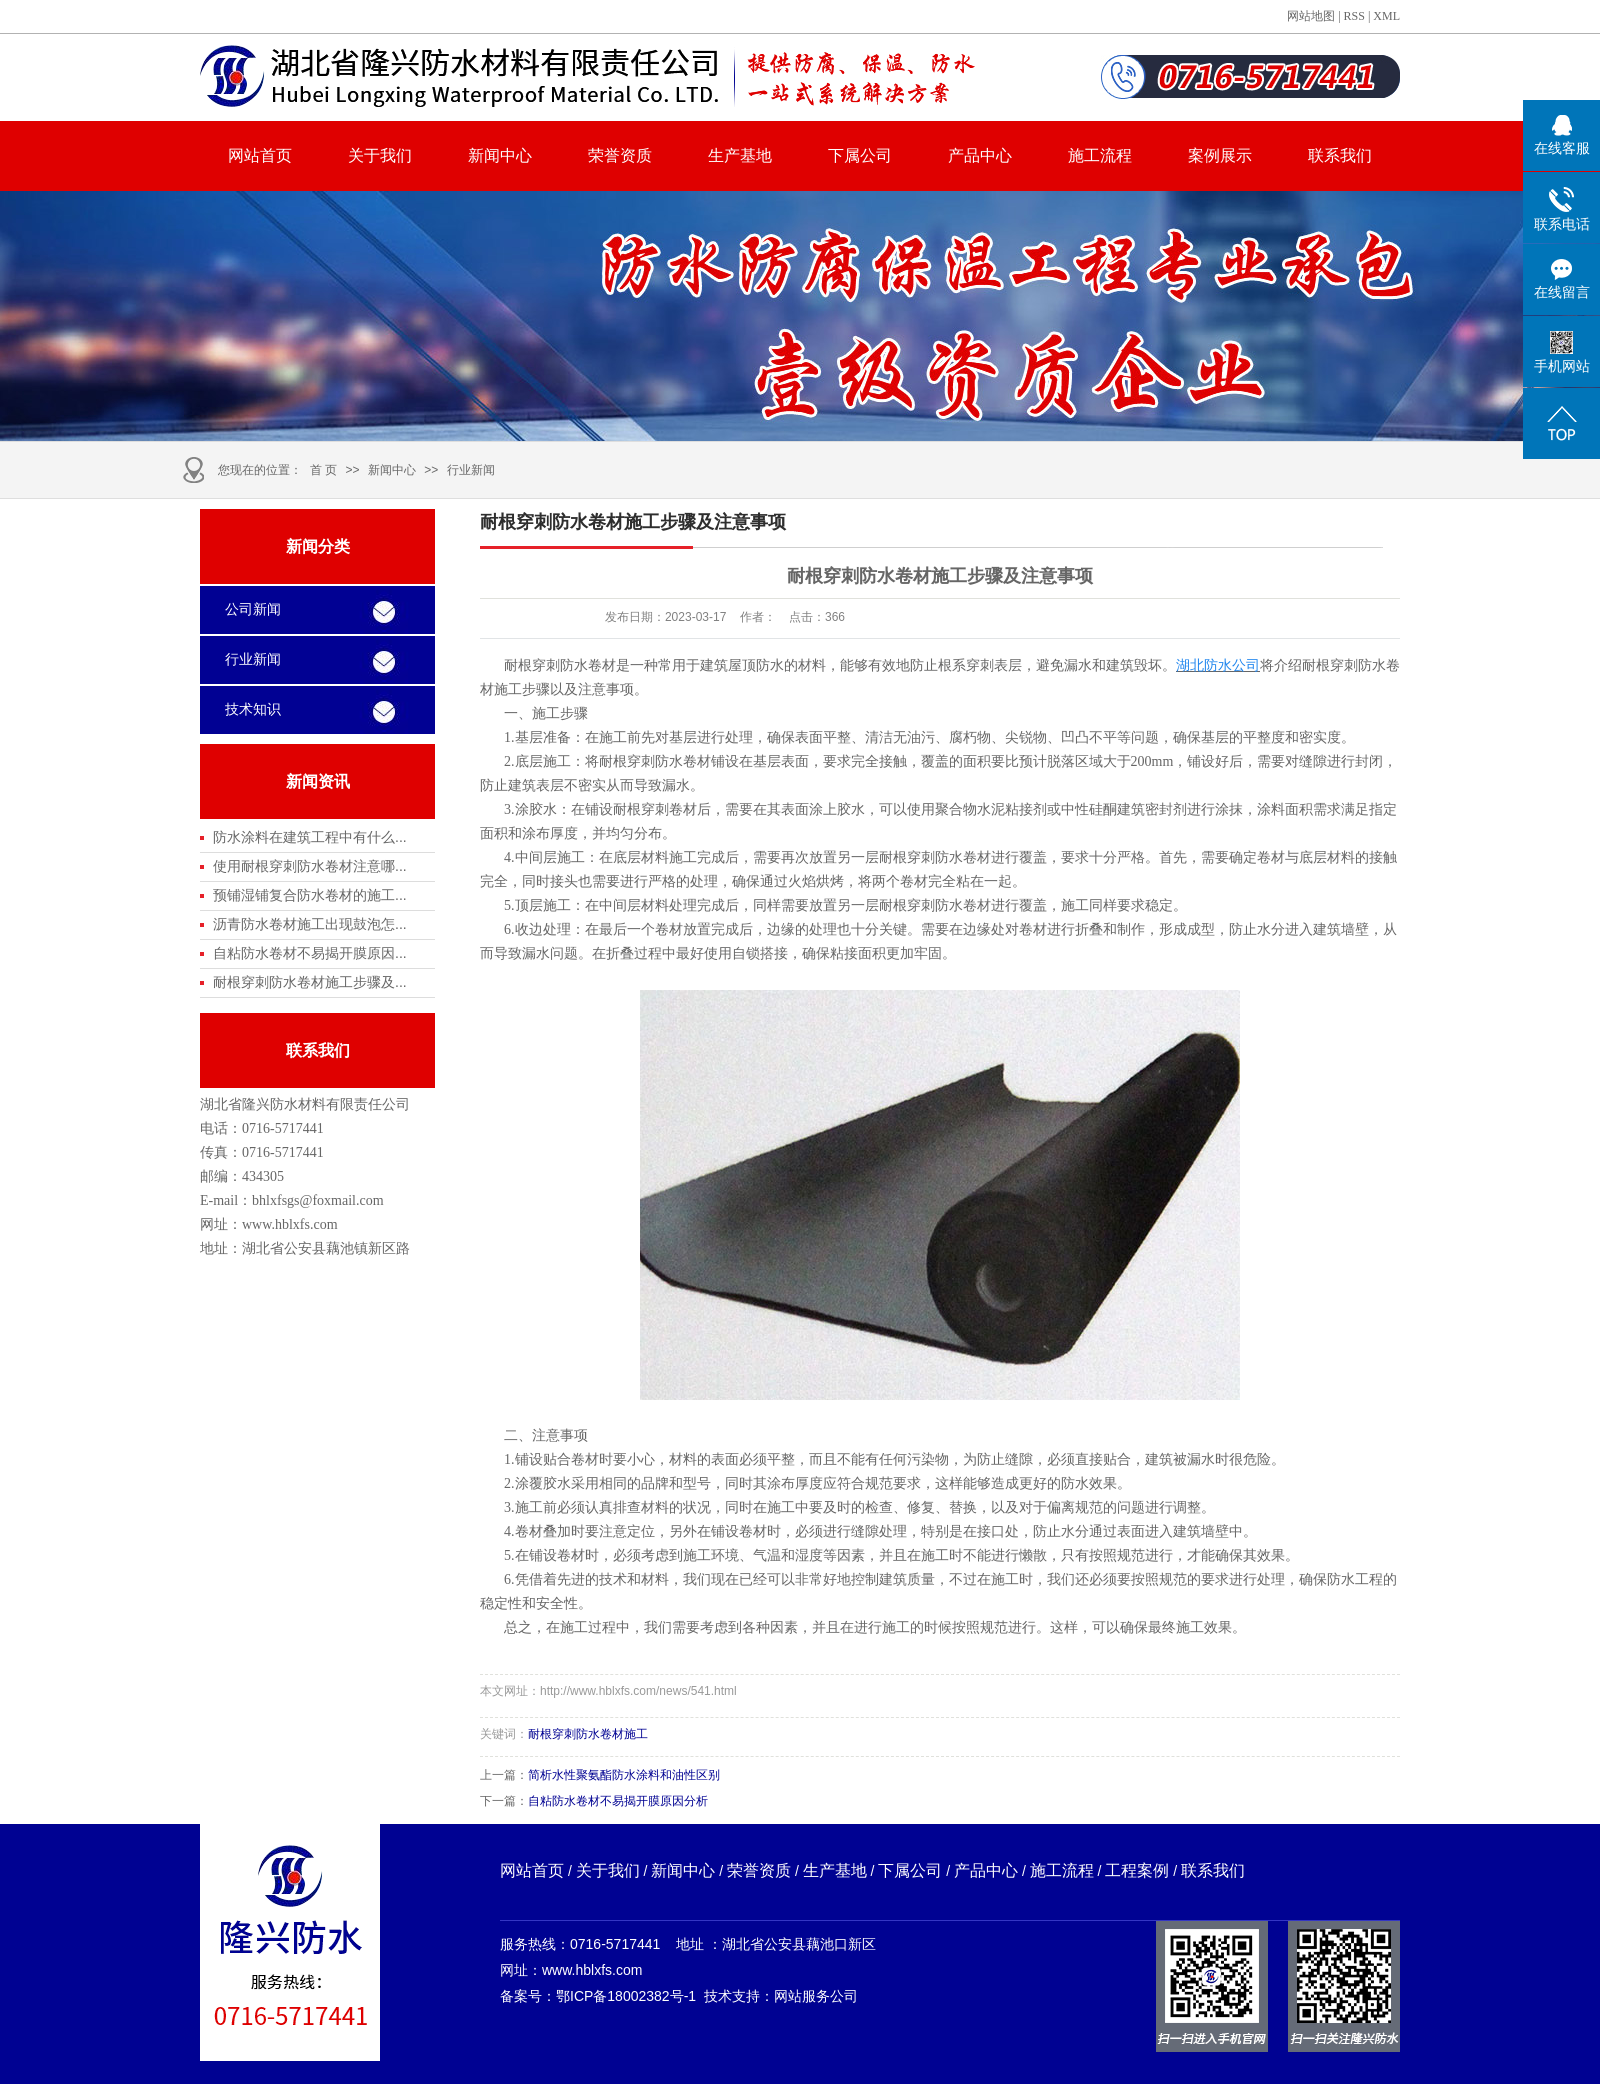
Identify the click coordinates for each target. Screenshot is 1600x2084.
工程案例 (1137, 1870)
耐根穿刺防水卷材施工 (588, 1734)
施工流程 (1100, 155)
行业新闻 (471, 470)
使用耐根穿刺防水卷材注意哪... (310, 866)
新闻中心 (500, 155)
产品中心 (980, 155)
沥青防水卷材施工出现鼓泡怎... (310, 924)
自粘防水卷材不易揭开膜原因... (310, 953)
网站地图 (1311, 16)
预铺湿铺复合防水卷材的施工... (310, 895)
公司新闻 (253, 609)
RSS (1354, 16)
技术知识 (253, 709)
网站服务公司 (816, 1996)
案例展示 (1220, 155)
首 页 (323, 470)
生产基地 (740, 155)
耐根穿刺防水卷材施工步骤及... (310, 982)
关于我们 (380, 155)
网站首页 (260, 155)
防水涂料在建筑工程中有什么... (310, 837)
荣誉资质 (620, 155)
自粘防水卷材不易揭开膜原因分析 (618, 1801)
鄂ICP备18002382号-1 (626, 1996)
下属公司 (860, 155)
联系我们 (1340, 155)
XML (1386, 16)
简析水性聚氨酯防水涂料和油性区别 (624, 1775)
